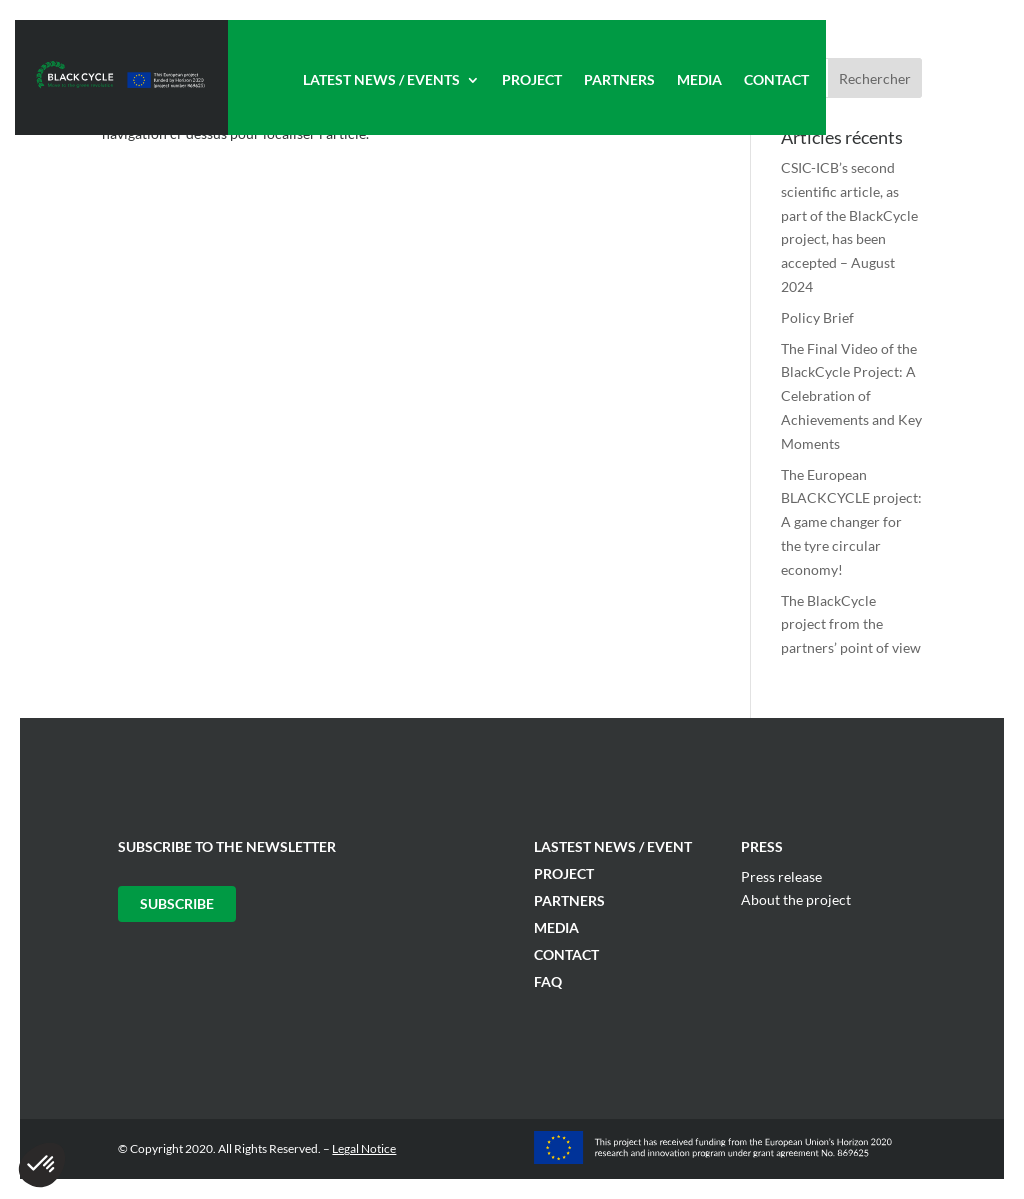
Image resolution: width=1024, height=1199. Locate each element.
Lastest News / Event (613, 846)
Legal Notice (364, 1148)
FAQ (548, 981)
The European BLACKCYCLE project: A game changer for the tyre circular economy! (851, 522)
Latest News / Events (381, 80)
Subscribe (177, 903)
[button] (42, 1165)
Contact (776, 80)
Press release (781, 876)
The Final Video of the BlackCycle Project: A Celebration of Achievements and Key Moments (851, 396)
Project (532, 80)
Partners (619, 80)
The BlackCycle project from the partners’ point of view (851, 624)
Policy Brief (817, 317)
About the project (796, 899)
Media (699, 80)
